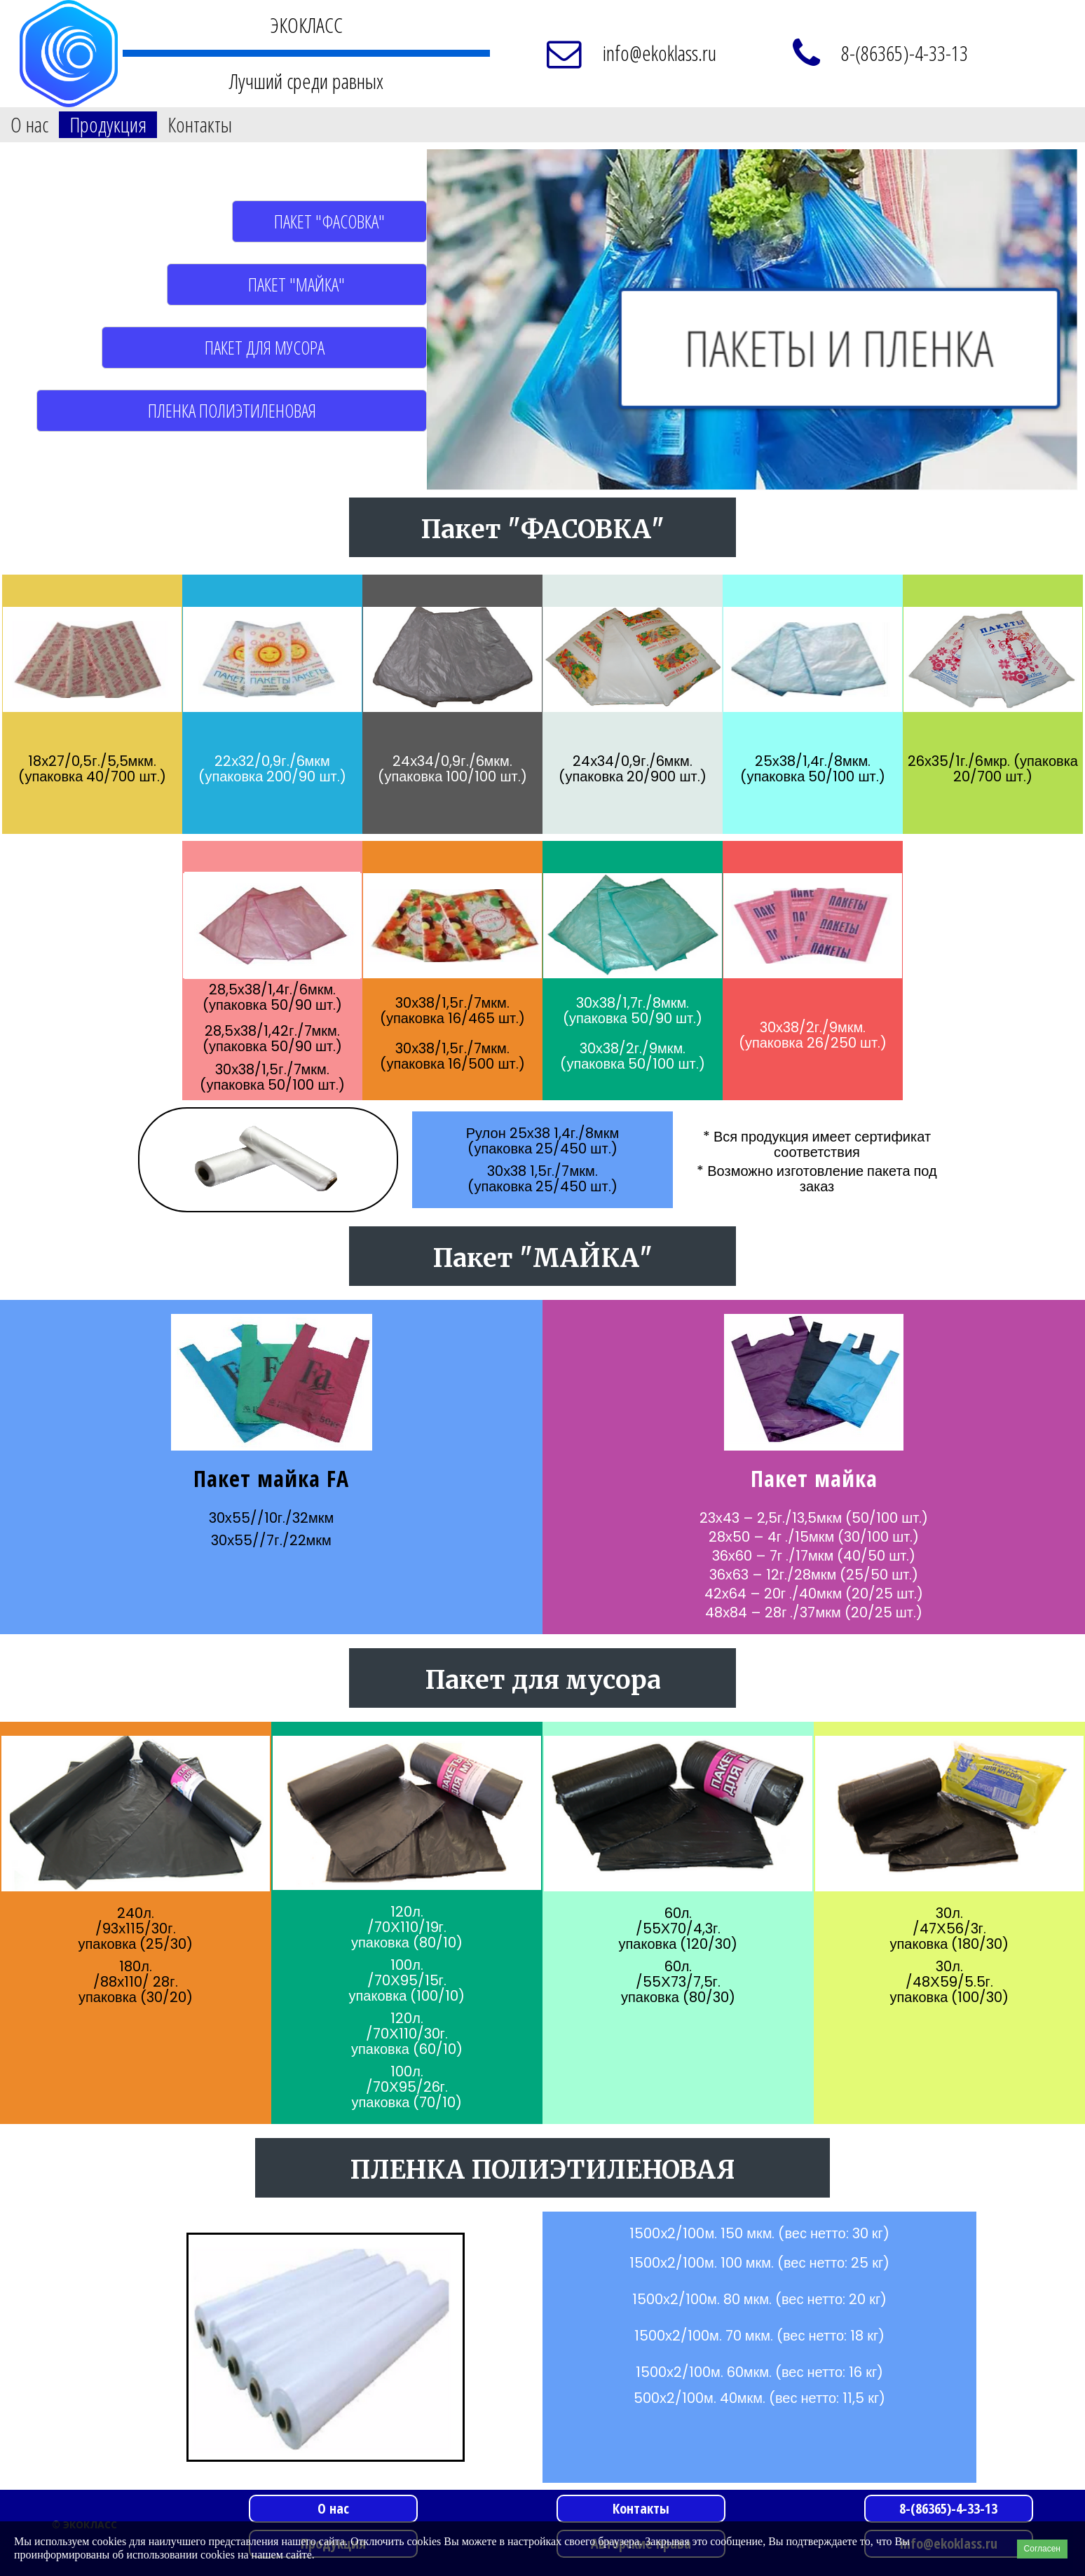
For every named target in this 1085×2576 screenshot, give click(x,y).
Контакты (200, 124)
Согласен (1042, 2549)
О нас (29, 124)
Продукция (107, 124)
